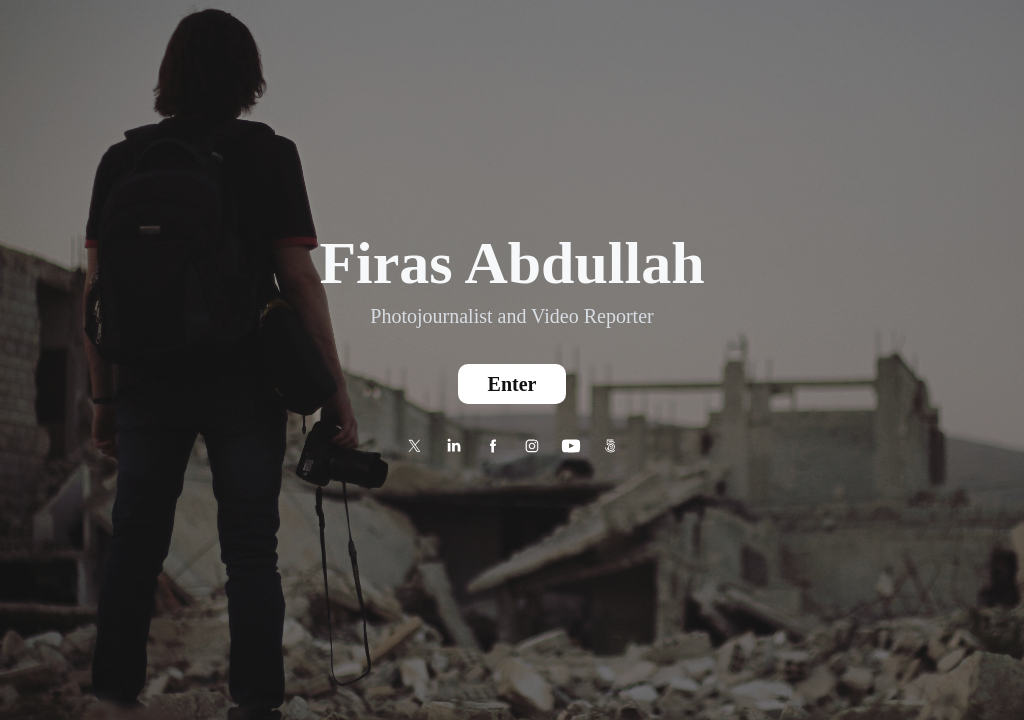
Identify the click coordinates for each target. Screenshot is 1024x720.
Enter (512, 384)
